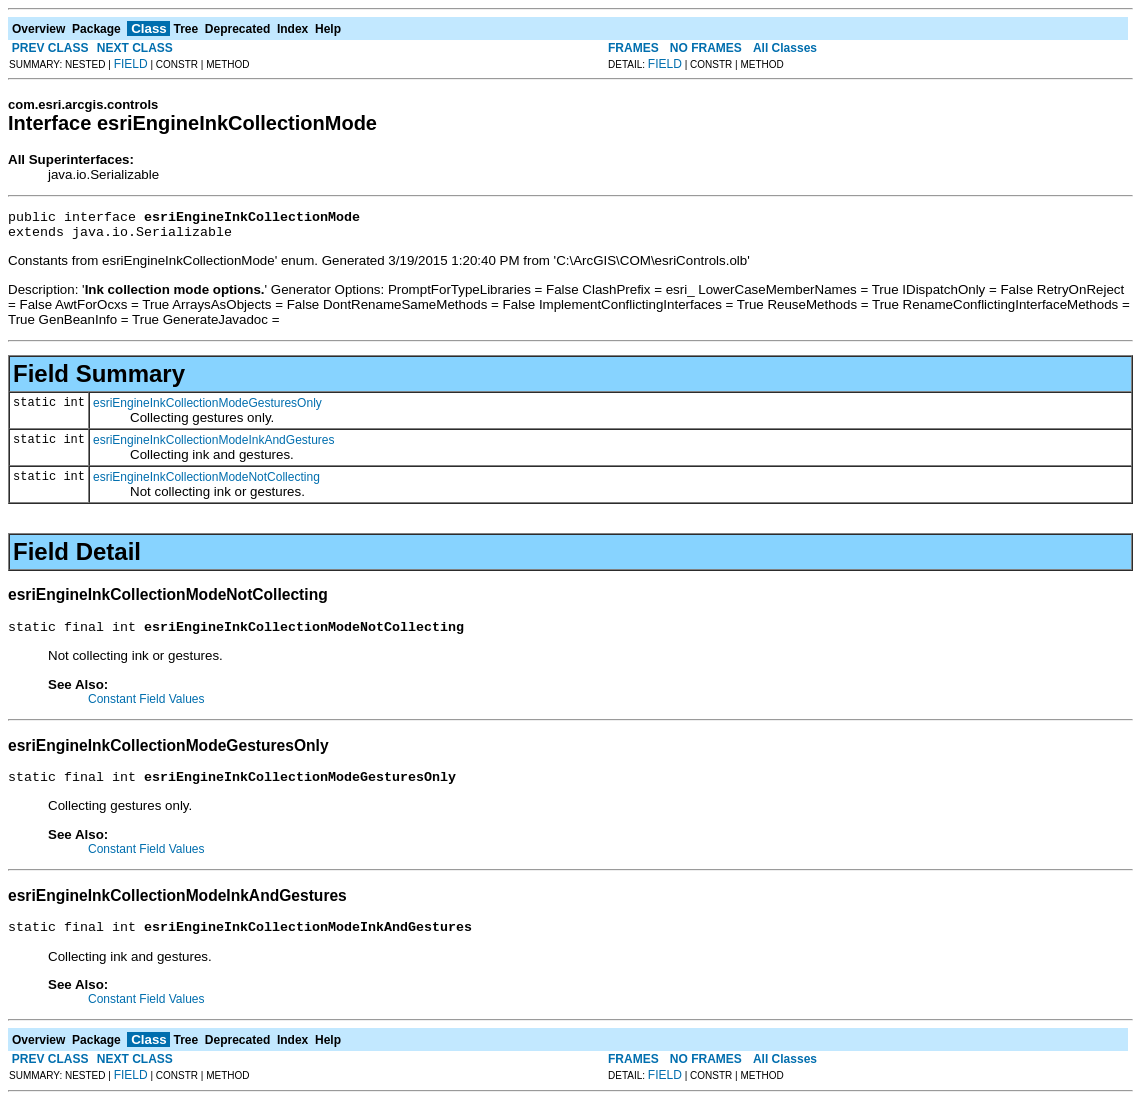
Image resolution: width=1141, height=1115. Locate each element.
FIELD (131, 64)
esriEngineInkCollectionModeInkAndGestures (213, 446)
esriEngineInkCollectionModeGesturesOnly (207, 409)
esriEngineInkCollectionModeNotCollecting (206, 483)
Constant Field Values (146, 708)
